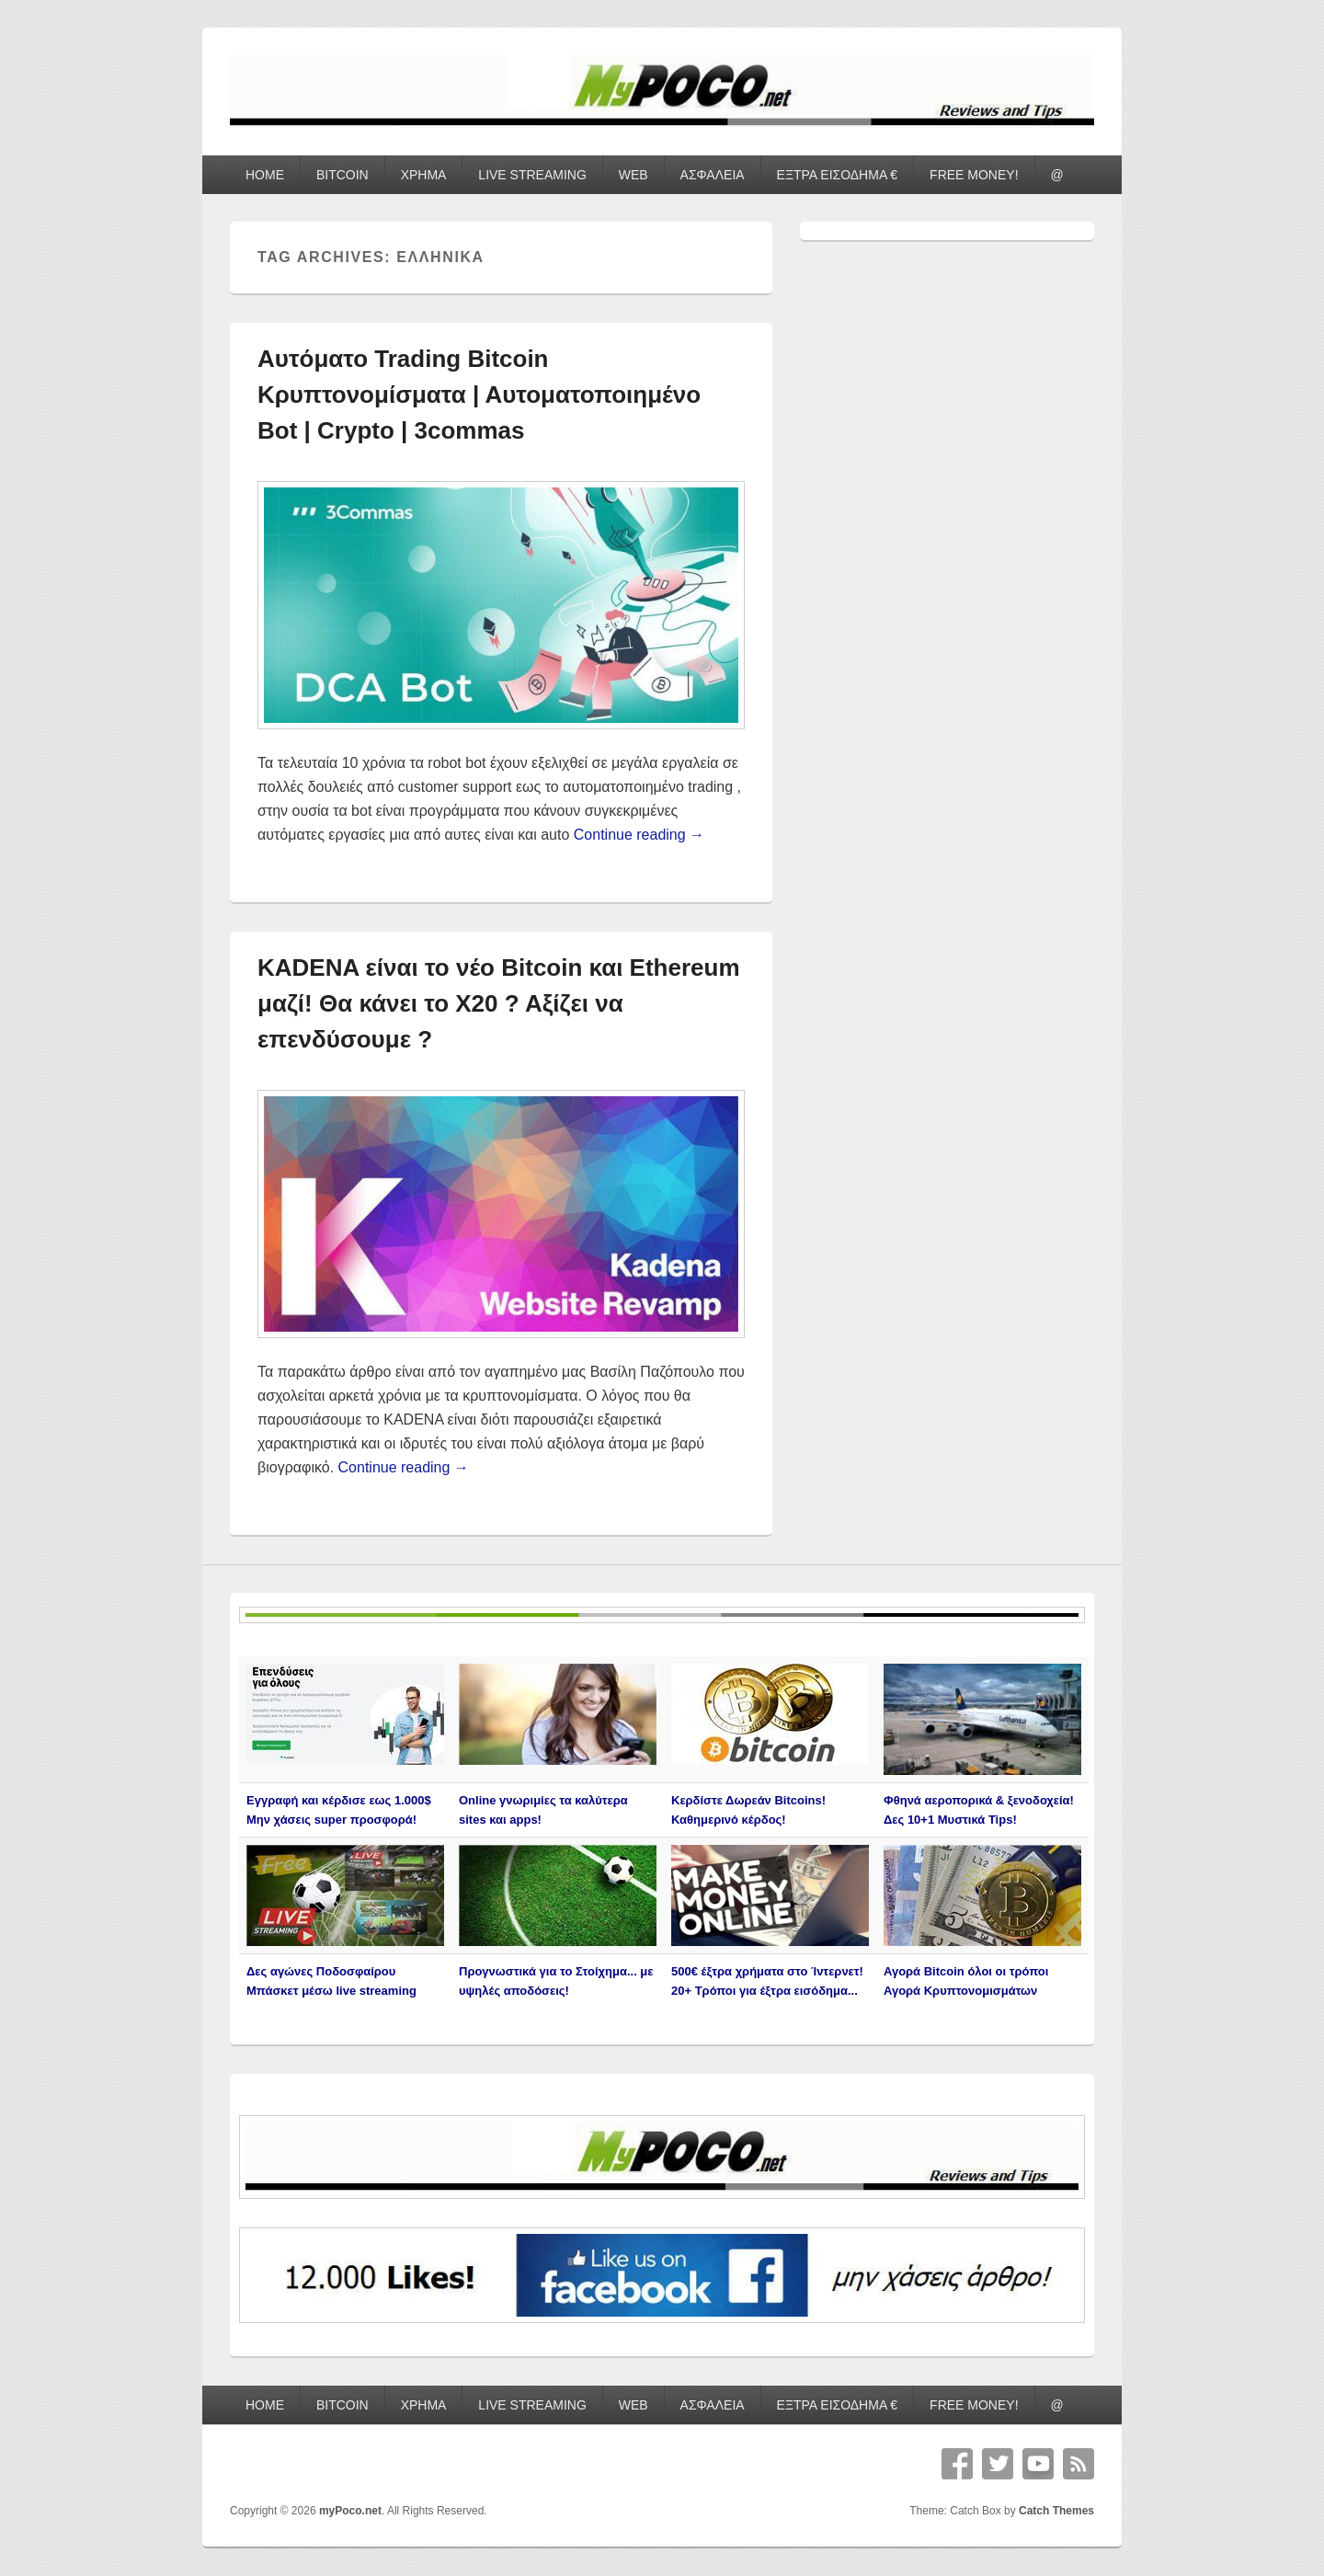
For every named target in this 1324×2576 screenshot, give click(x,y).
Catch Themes (1056, 2510)
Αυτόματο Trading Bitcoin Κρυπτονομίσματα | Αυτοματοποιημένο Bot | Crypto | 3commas (479, 394)
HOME (264, 174)
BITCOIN (342, 174)
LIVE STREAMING (532, 174)
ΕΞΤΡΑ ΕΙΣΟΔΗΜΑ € (837, 174)
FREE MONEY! (974, 174)
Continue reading (639, 834)
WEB (633, 174)
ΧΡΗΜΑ (424, 174)
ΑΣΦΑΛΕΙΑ (712, 174)
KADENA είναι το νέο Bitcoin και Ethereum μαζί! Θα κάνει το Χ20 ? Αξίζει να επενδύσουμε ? (498, 1003)
